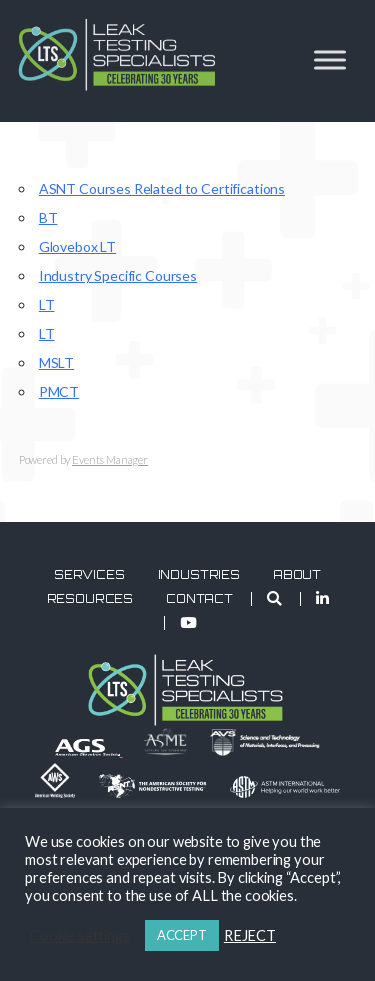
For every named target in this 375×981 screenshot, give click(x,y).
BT (48, 217)
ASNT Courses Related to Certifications (162, 188)
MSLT (56, 362)
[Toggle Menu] (330, 59)
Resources (90, 599)
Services (89, 575)
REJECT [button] (250, 935)
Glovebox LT (77, 246)
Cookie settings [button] (80, 935)
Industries (199, 575)
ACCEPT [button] (182, 935)
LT (47, 304)
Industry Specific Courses (118, 275)
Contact (199, 599)
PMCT (59, 391)
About (297, 575)
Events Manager (110, 459)
